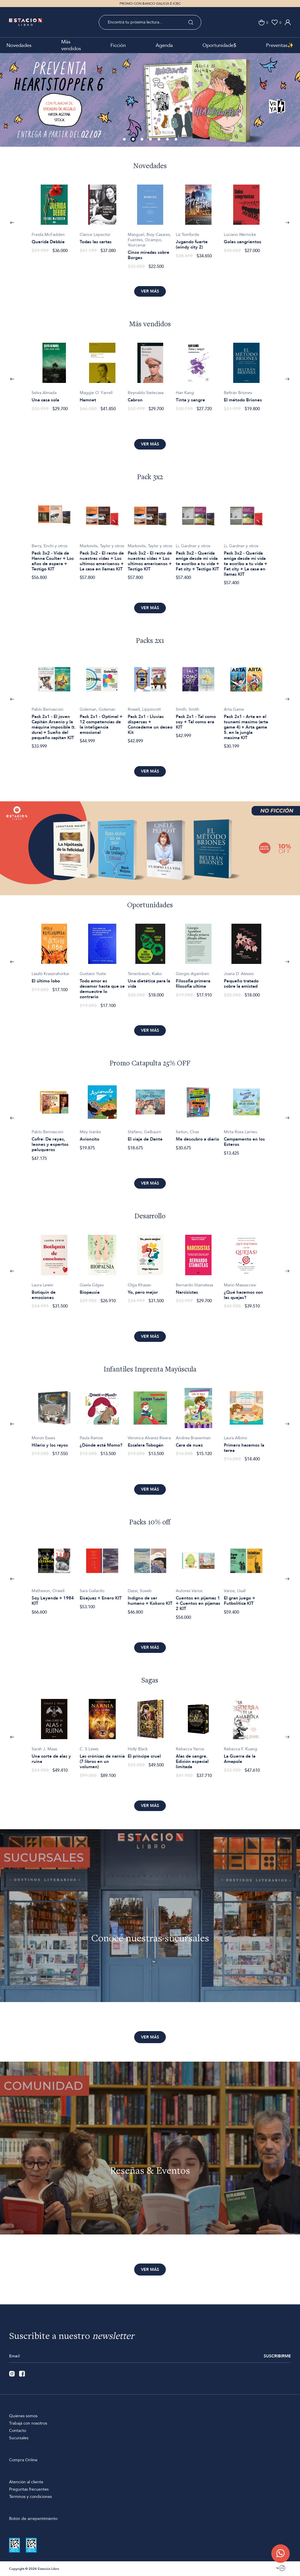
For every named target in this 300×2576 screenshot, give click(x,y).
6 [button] (168, 140)
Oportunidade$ (219, 45)
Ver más (150, 291)
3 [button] (142, 140)
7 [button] (176, 140)
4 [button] (151, 140)
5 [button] (159, 140)
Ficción (118, 45)
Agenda (164, 45)
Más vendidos (71, 45)
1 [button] (125, 140)
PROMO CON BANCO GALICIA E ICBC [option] (150, 3)
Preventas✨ (280, 45)
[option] (150, 100)
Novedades (18, 45)
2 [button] (134, 140)
